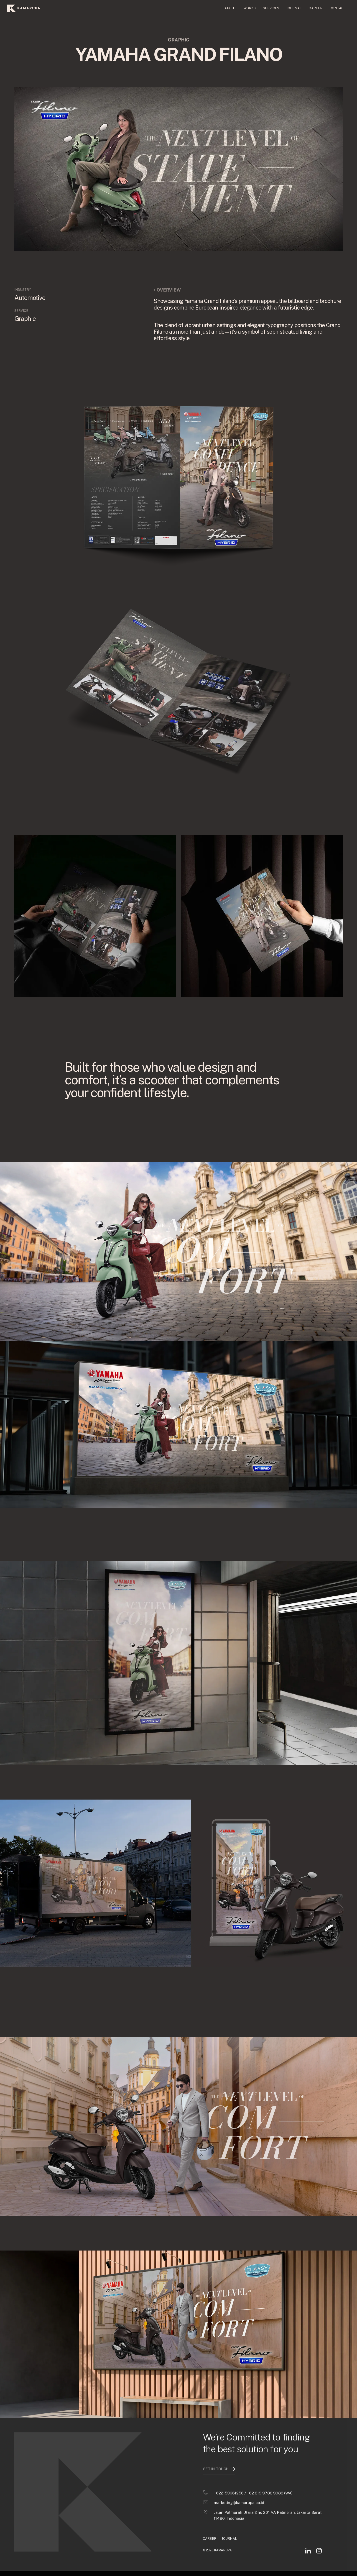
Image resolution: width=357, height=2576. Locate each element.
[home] (23, 8)
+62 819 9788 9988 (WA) (270, 2495)
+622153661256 (229, 2495)
